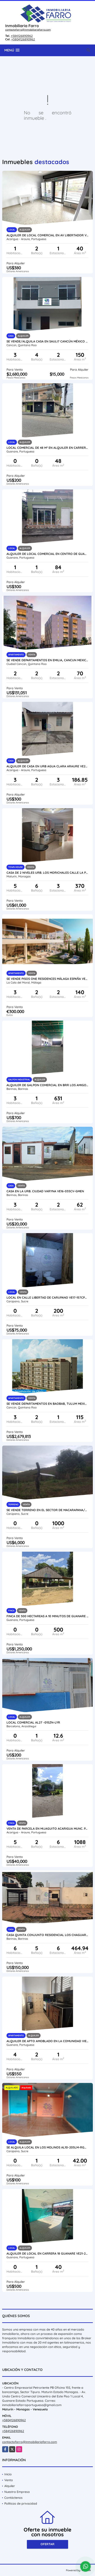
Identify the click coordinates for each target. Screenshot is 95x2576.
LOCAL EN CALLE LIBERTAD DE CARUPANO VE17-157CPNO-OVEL (47, 1297)
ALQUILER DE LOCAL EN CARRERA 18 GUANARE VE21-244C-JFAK (47, 2253)
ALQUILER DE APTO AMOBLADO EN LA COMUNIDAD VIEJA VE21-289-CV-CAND (47, 2041)
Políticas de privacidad (20, 2503)
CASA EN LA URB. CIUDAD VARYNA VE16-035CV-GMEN (45, 1191)
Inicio (8, 2474)
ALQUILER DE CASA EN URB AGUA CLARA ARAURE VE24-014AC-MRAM (47, 766)
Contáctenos (13, 2498)
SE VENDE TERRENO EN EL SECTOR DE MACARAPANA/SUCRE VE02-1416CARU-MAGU (47, 1510)
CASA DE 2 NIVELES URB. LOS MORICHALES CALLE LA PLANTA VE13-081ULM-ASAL (47, 872)
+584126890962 (22, 36)
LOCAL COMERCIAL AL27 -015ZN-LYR (33, 1722)
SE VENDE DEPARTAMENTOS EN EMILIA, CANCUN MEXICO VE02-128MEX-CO (47, 660)
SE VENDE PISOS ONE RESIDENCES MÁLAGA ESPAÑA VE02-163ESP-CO (47, 978)
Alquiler (9, 2486)
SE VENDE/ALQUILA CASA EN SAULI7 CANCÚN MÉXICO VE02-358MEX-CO (47, 341)
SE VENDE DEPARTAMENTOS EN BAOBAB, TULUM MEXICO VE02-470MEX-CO (47, 1403)
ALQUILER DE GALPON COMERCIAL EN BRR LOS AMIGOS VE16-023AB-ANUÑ (47, 1085)
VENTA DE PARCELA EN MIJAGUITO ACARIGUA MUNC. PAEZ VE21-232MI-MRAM (47, 1828)
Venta (8, 2480)
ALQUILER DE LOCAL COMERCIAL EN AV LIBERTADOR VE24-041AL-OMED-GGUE (47, 235)
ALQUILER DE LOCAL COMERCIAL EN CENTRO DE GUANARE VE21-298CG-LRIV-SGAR (47, 554)
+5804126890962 (23, 39)
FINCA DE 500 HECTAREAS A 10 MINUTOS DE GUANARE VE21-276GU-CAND (47, 1616)
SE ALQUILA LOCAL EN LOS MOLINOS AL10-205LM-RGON (47, 2147)
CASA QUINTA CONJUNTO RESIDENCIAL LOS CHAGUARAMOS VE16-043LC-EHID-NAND (47, 1935)
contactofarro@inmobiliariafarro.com (28, 29)
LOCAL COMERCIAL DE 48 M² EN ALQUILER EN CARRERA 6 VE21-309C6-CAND (47, 447)
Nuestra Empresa (17, 2492)
